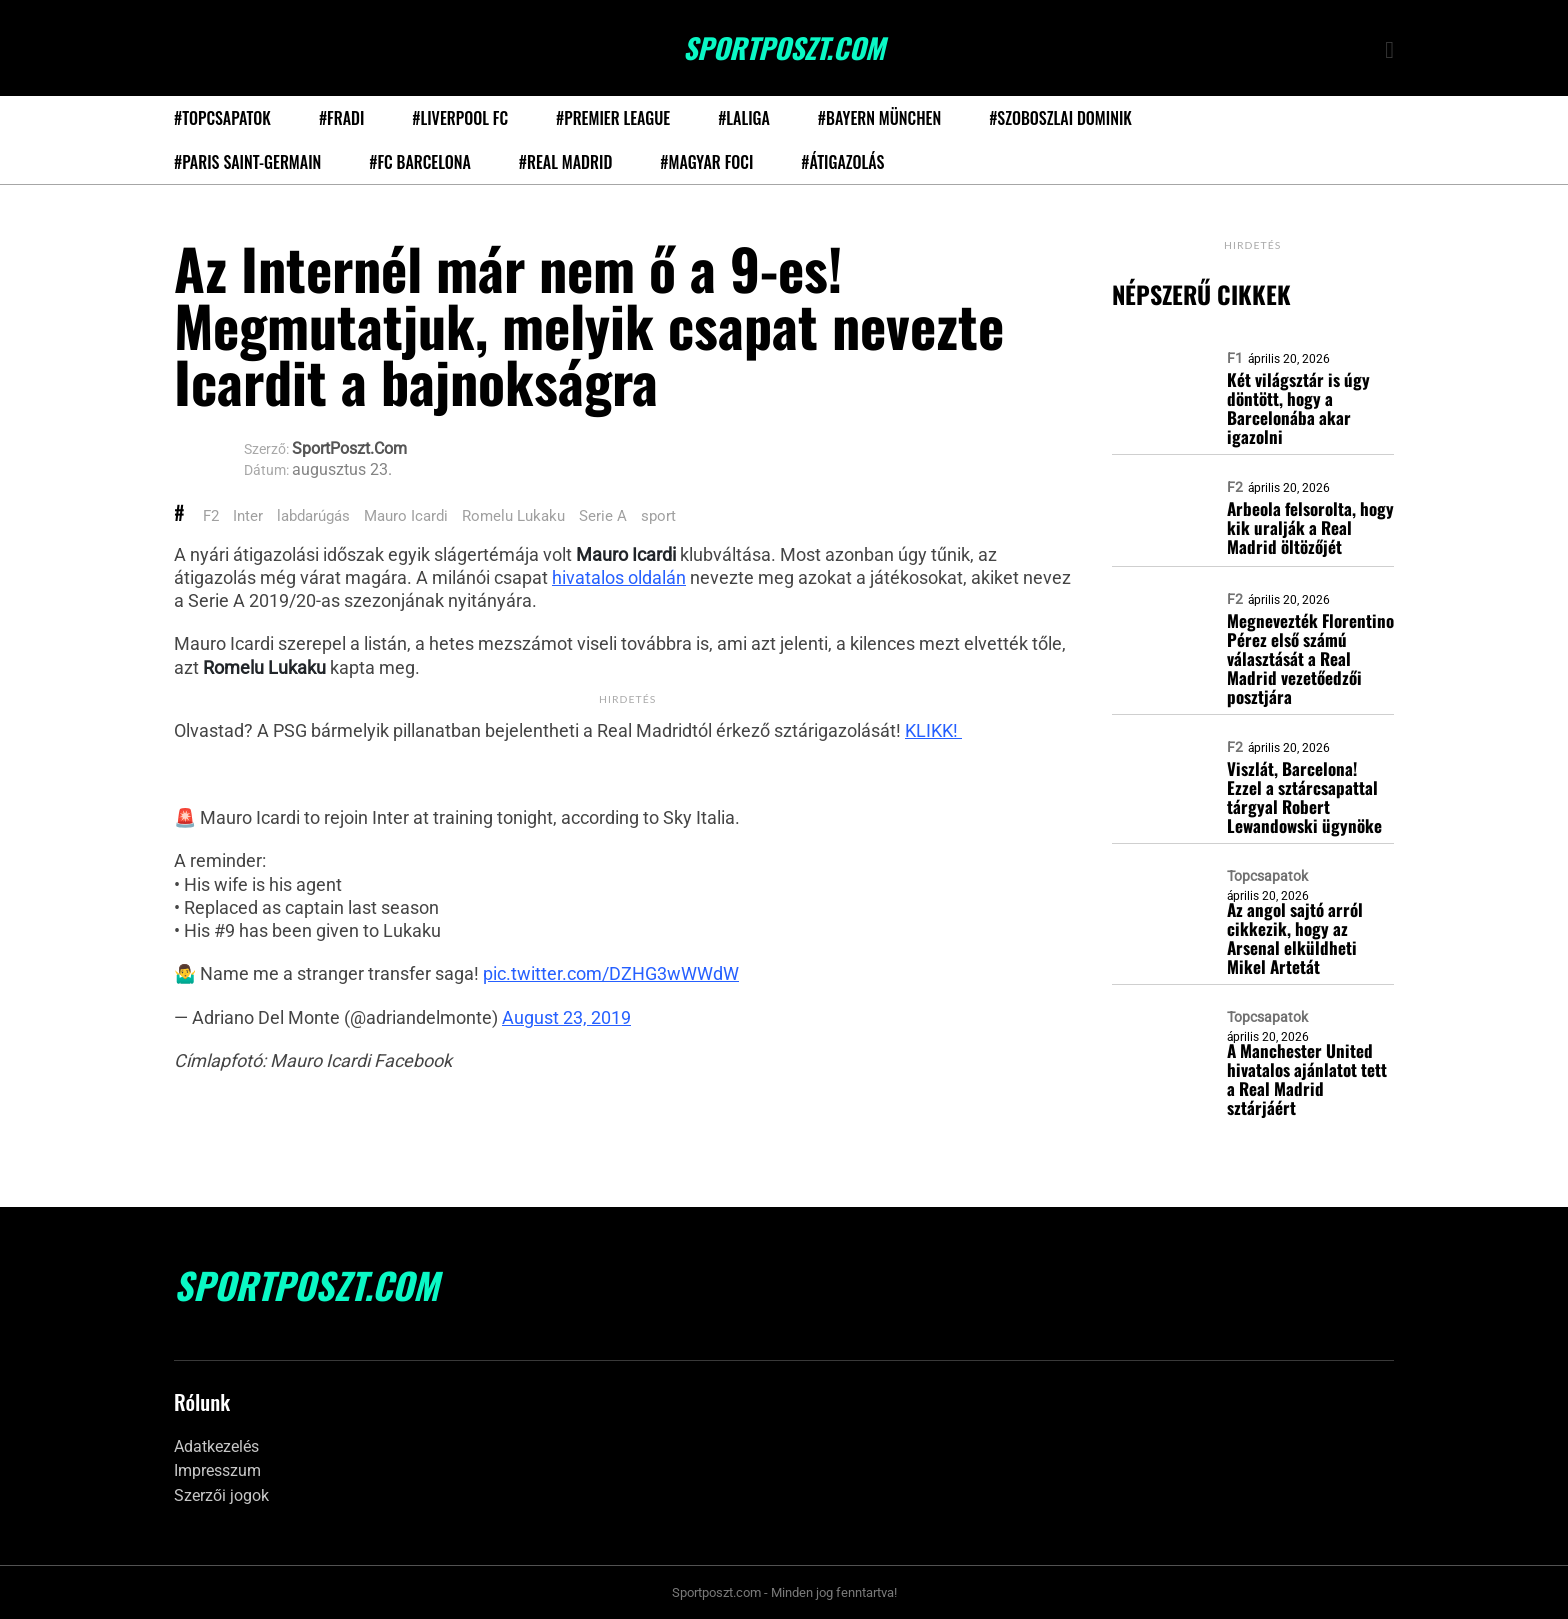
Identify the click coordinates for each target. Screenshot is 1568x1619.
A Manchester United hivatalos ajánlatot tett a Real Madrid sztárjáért (1307, 1079)
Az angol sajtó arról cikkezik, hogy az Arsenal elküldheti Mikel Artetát (1295, 938)
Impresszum (217, 1470)
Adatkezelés (216, 1446)
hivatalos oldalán (619, 577)
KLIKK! (933, 730)
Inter (248, 516)
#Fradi (341, 118)
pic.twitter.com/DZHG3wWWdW (611, 973)
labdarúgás (313, 516)
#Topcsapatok (222, 118)
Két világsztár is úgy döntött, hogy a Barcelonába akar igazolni (1298, 408)
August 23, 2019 (566, 1017)
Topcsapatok (1267, 876)
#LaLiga (744, 118)
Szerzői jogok (221, 1495)
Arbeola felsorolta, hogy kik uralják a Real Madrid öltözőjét (1310, 527)
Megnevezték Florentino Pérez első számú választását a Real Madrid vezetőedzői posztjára (1310, 658)
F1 (1235, 358)
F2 (211, 516)
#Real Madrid (565, 162)
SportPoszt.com (784, 48)
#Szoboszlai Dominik (1060, 118)
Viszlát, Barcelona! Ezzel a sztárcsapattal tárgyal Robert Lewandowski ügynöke (1304, 797)
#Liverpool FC (460, 118)
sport (658, 516)
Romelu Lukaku (513, 516)
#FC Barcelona (420, 162)
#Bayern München (879, 118)
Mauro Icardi (406, 516)
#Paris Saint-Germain (247, 162)
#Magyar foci (706, 162)
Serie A (603, 516)
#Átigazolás (842, 162)
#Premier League (613, 118)
